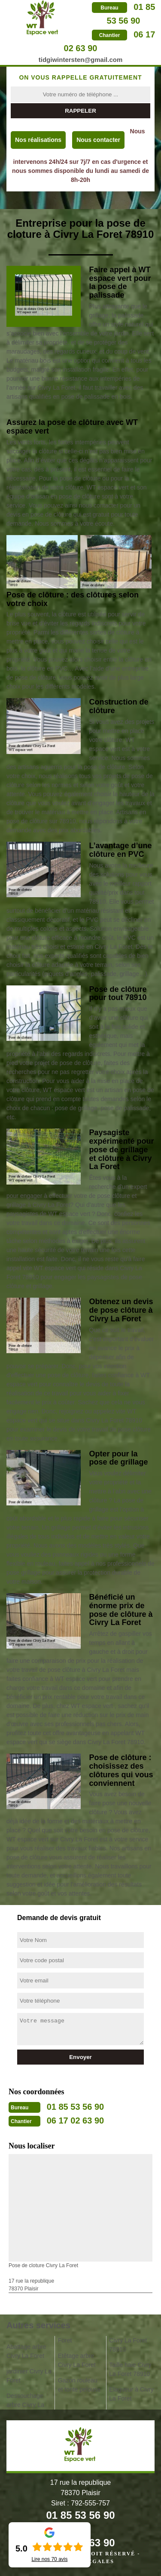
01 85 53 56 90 (75, 2106)
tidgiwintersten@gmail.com (80, 59)
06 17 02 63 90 (75, 2120)
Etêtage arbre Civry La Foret (77, 2360)
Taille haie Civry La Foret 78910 (130, 2369)
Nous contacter (98, 139)
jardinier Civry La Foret (29, 2376)
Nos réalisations (38, 139)
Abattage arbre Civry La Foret (26, 2351)
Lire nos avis (49, 2559)
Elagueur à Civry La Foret (131, 2394)
